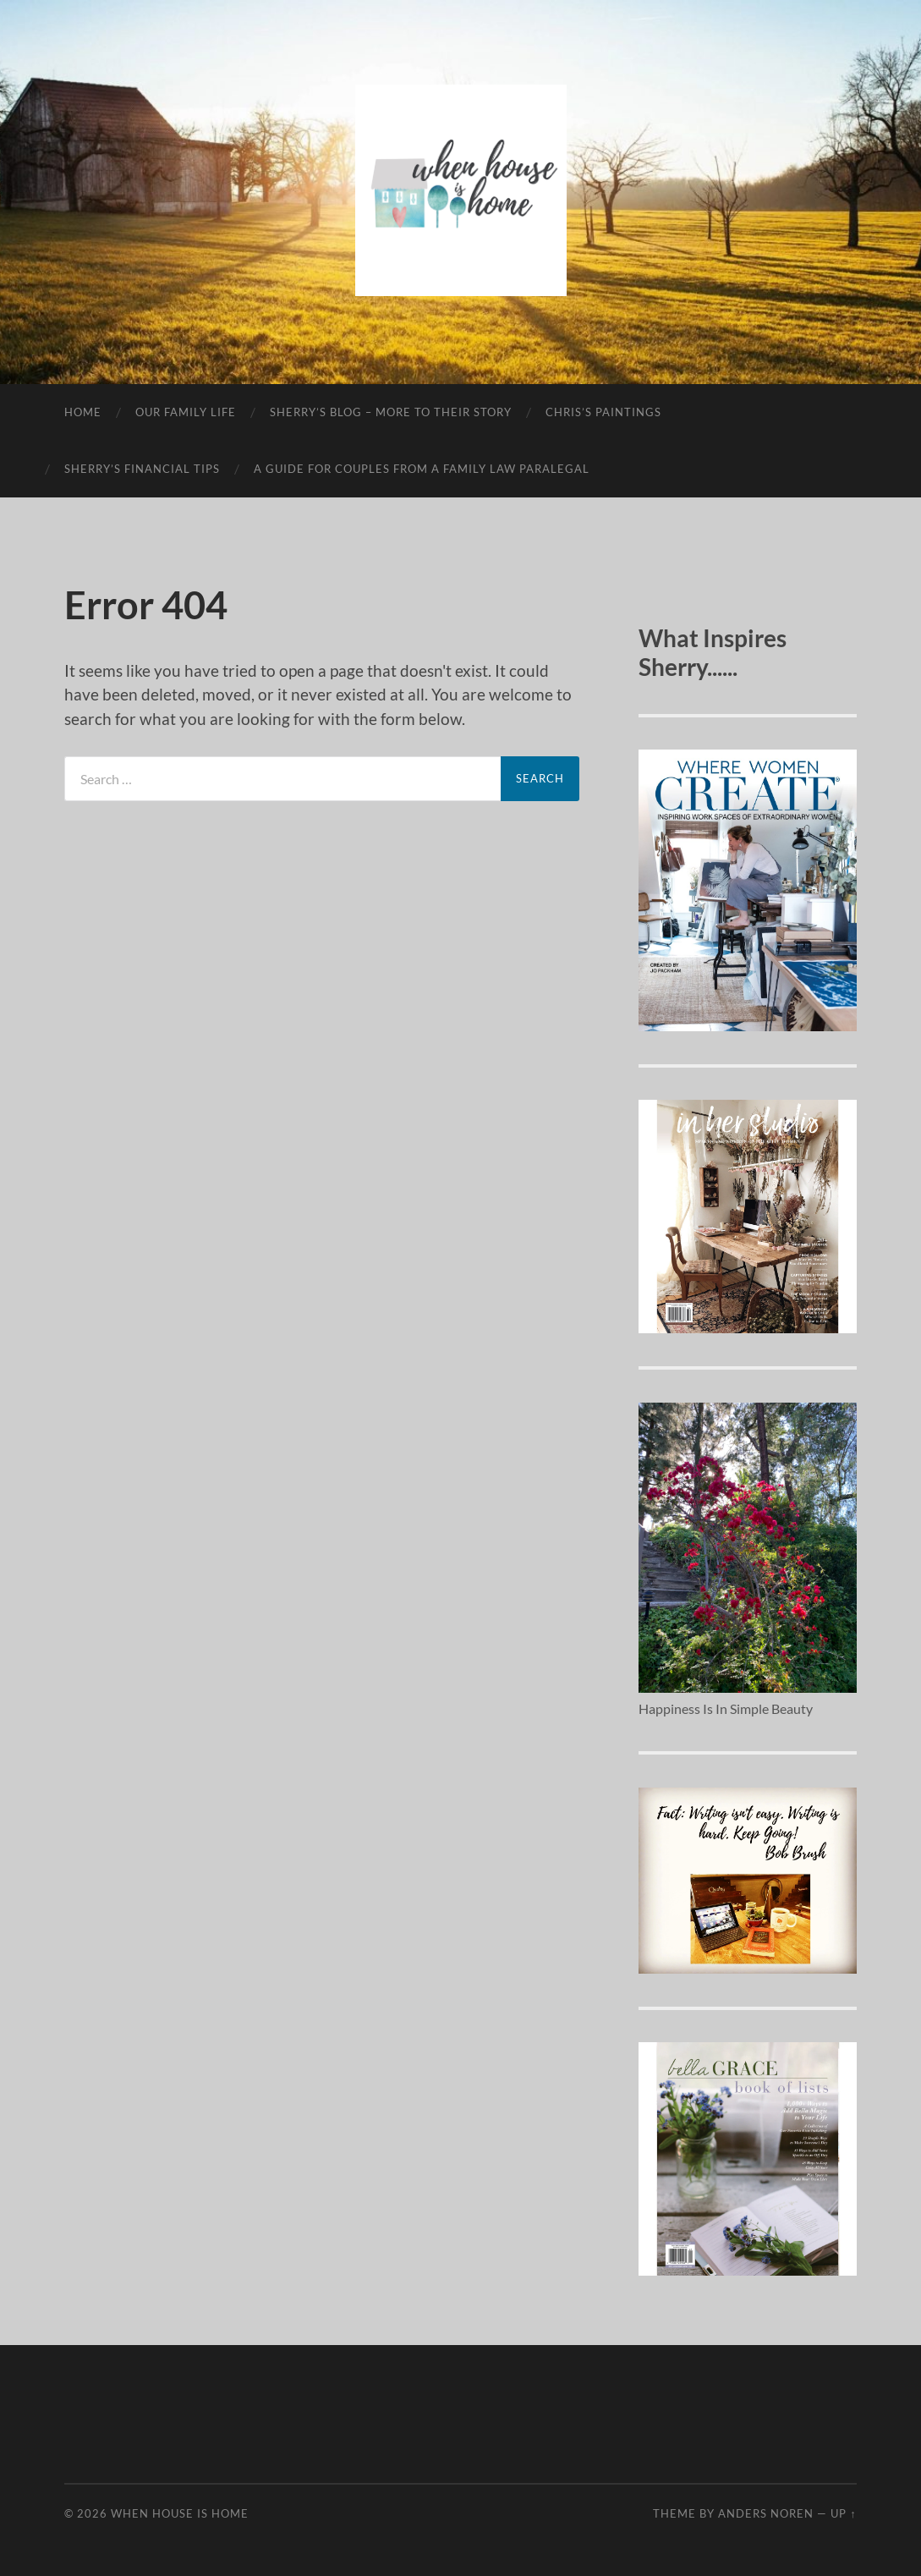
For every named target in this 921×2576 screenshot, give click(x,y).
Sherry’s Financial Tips (142, 468)
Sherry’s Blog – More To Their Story (391, 412)
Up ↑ (843, 2513)
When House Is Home (180, 2513)
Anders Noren (766, 2513)
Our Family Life (185, 412)
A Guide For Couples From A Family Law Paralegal (421, 468)
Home (82, 412)
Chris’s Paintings (603, 412)
